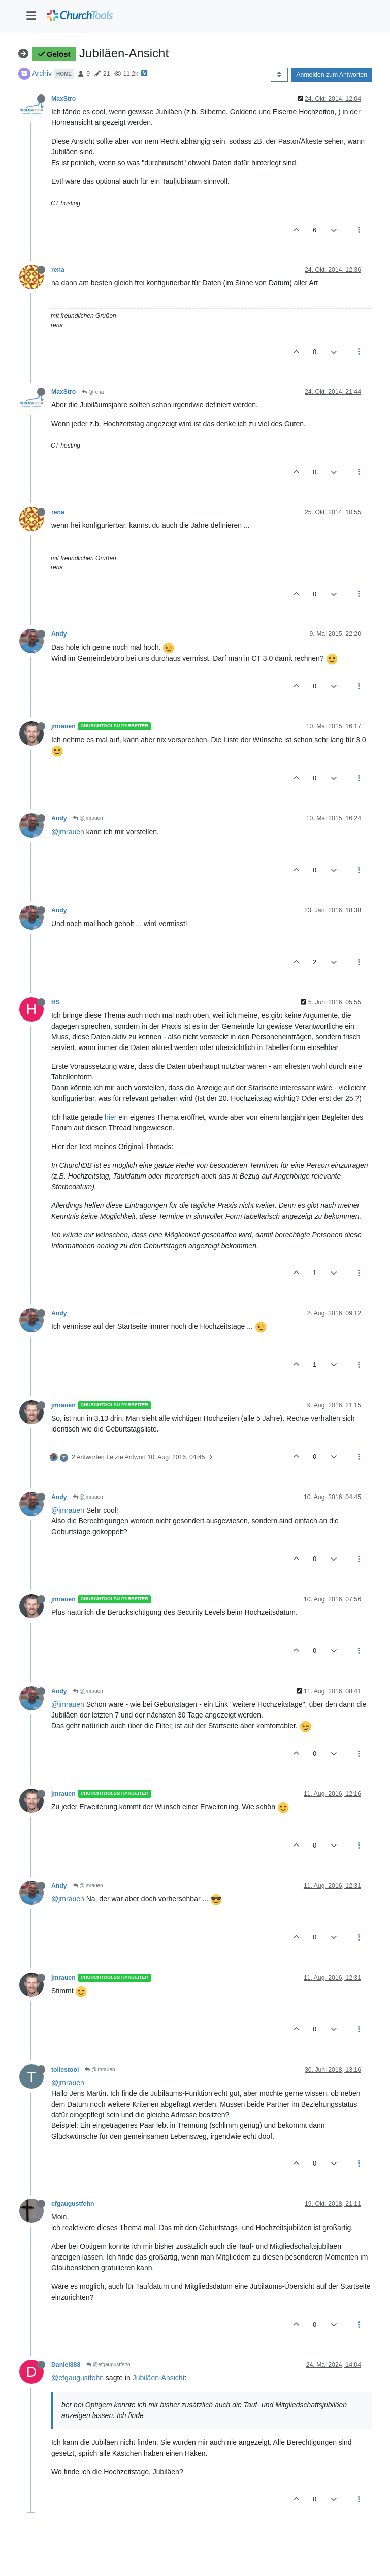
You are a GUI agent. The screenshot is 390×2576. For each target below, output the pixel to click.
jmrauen (63, 726)
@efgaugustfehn (108, 2364)
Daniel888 (65, 2364)
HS (55, 1002)
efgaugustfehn (72, 2203)
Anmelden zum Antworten (331, 74)
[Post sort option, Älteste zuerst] (279, 75)
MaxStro (63, 98)
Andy (59, 634)
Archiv (42, 73)
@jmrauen (88, 818)
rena (57, 269)
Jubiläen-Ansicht (159, 2378)
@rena (93, 392)
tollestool (65, 2069)
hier (110, 1117)
